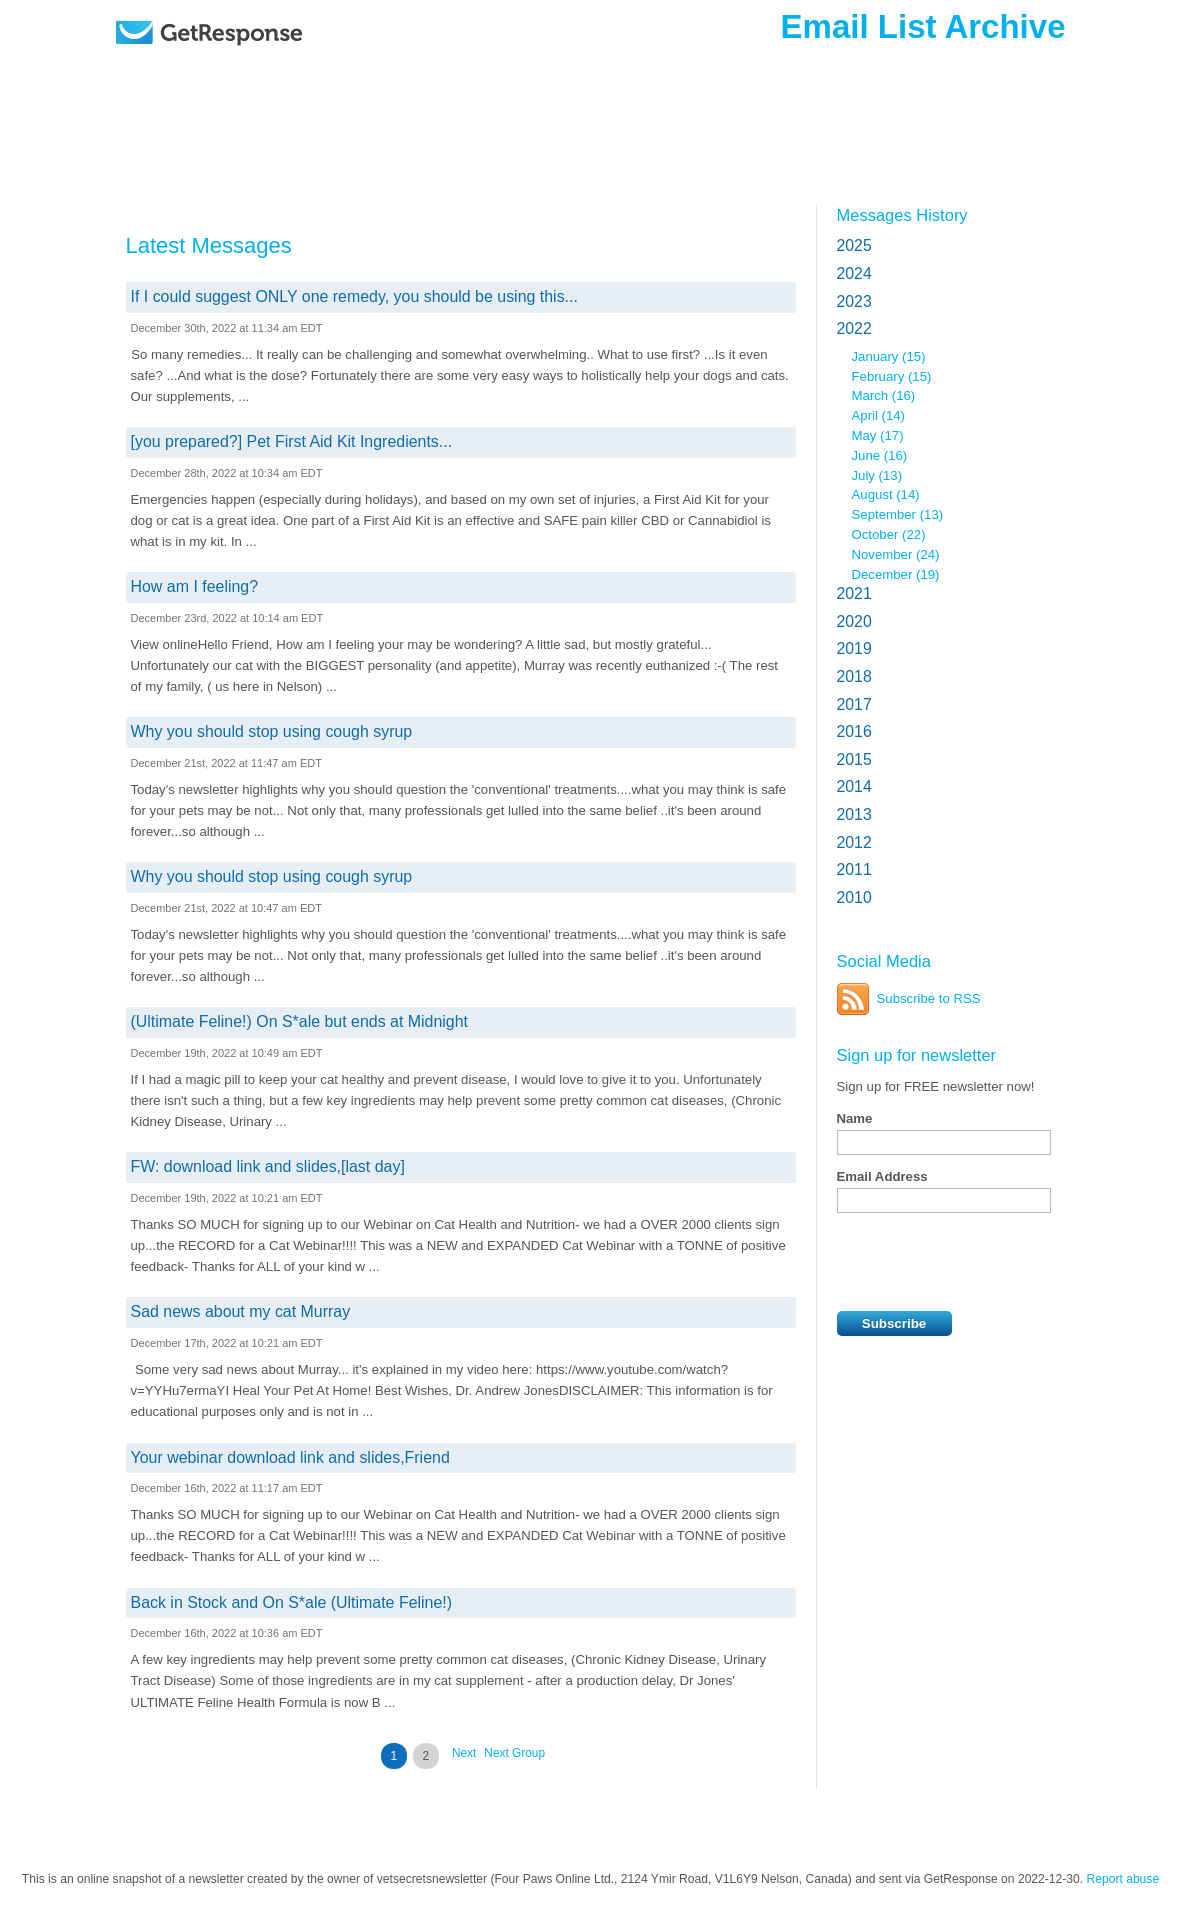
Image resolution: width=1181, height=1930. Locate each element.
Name (855, 1118)
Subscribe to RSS (929, 998)
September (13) (898, 514)
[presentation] (989, 1262)
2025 (854, 245)
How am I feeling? (195, 586)
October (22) (889, 534)
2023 (854, 301)
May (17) (878, 435)
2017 (854, 704)
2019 (854, 648)
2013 (854, 814)
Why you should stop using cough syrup (272, 731)
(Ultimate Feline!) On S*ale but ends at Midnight (300, 1021)
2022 (854, 328)
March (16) (884, 395)
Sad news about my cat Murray (241, 1311)
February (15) (892, 376)
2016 (854, 731)
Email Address (882, 1176)
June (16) (880, 455)
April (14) (879, 415)
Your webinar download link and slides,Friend (290, 1457)
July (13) (877, 475)
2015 (854, 759)
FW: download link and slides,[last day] (268, 1166)
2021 (854, 593)
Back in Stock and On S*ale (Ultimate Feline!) (292, 1602)
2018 (854, 676)
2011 (854, 869)
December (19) (896, 574)
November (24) (896, 554)
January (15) (889, 356)
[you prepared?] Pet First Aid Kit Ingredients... (292, 441)
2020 (854, 621)
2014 (854, 786)
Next (464, 1753)
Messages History (902, 215)
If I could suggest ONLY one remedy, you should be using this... (354, 296)
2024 (854, 273)
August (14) (886, 494)
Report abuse (1123, 1879)
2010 (854, 897)
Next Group (514, 1753)
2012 (854, 842)
